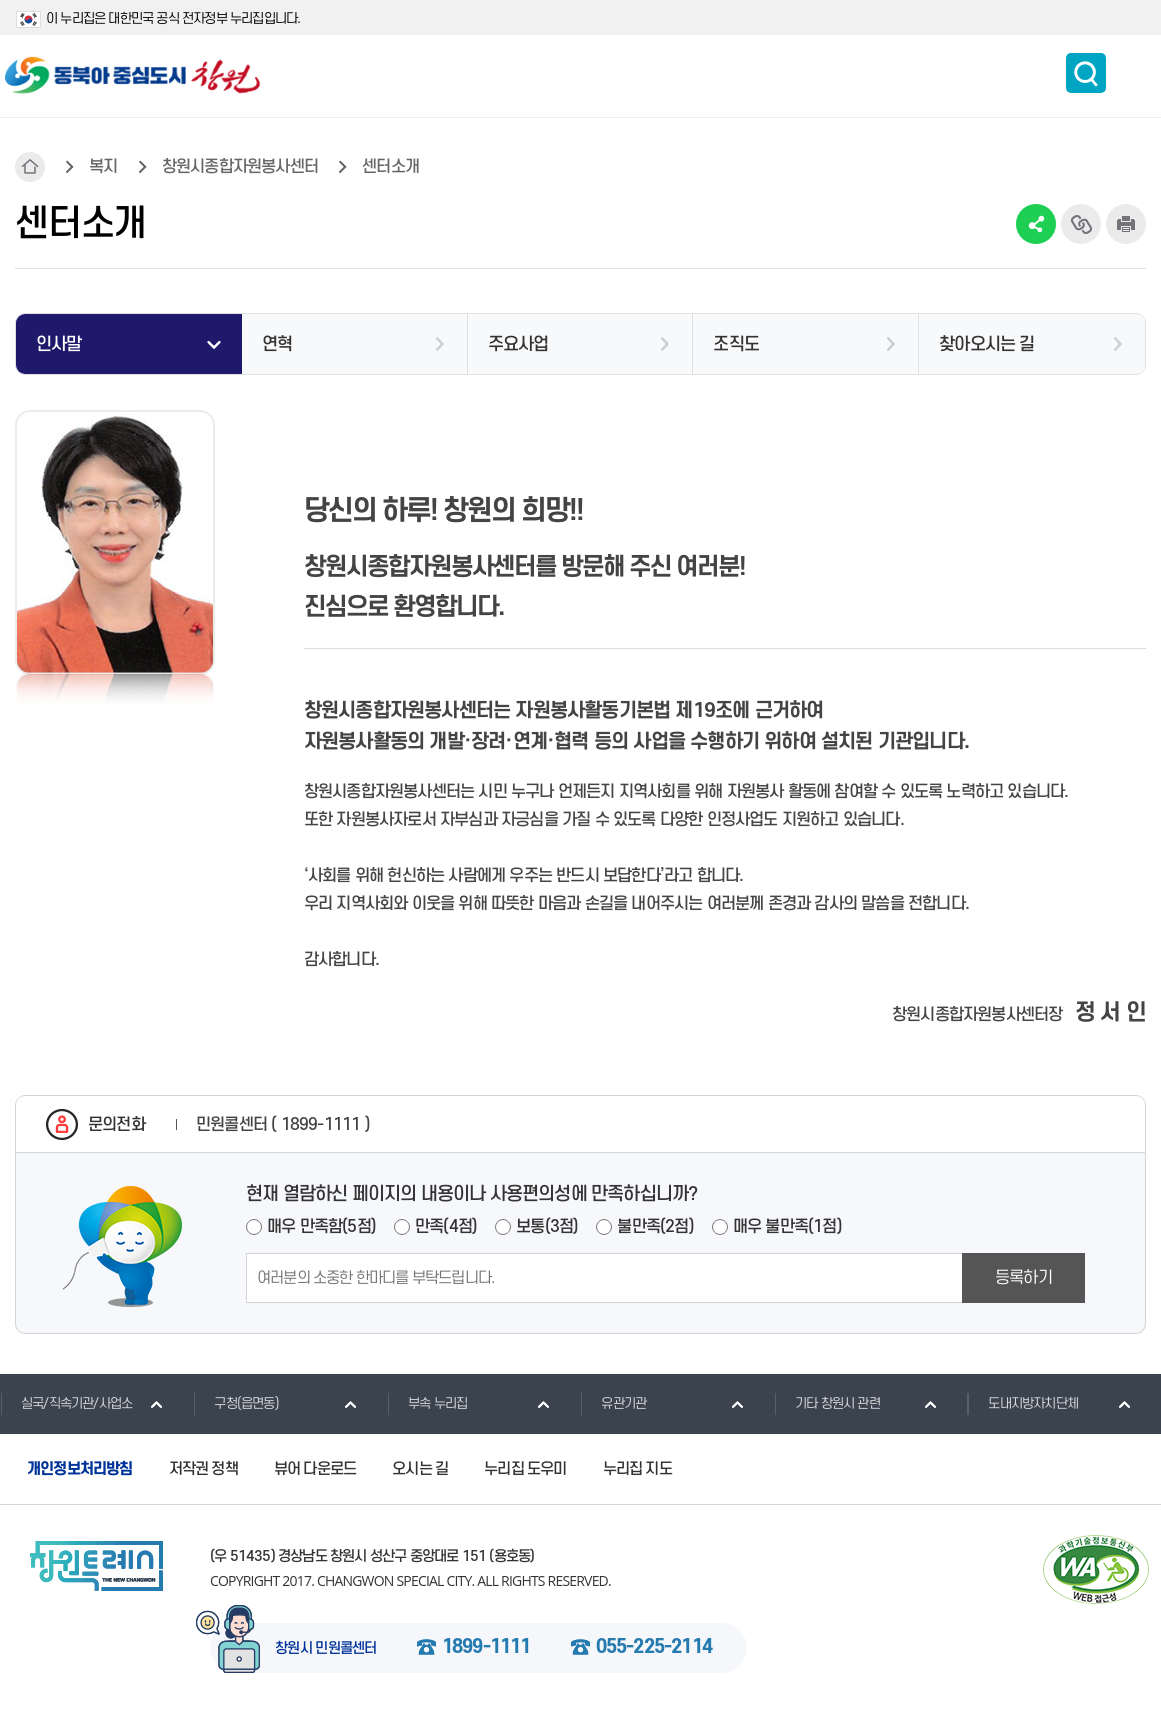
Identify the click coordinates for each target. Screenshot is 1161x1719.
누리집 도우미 (525, 1469)
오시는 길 (420, 1469)
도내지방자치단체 (1022, 1403)
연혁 (277, 344)
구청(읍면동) (235, 1403)
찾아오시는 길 (986, 344)
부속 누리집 (427, 1403)
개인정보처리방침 (80, 1469)
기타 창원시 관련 (827, 1403)
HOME (30, 167)
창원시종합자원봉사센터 (240, 167)
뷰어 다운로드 (315, 1469)
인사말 (59, 344)
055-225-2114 (654, 1648)
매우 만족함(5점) (321, 1227)
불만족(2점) (655, 1227)
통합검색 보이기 (1086, 73)
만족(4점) (446, 1227)
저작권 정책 (203, 1469)
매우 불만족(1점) (787, 1227)
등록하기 (1023, 1278)
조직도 (736, 344)
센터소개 (390, 167)
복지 (103, 167)
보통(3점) (547, 1227)
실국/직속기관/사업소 (66, 1403)
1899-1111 (486, 1648)
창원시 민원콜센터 (326, 1649)
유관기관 (613, 1403)
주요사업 (518, 344)
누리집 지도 (637, 1469)
